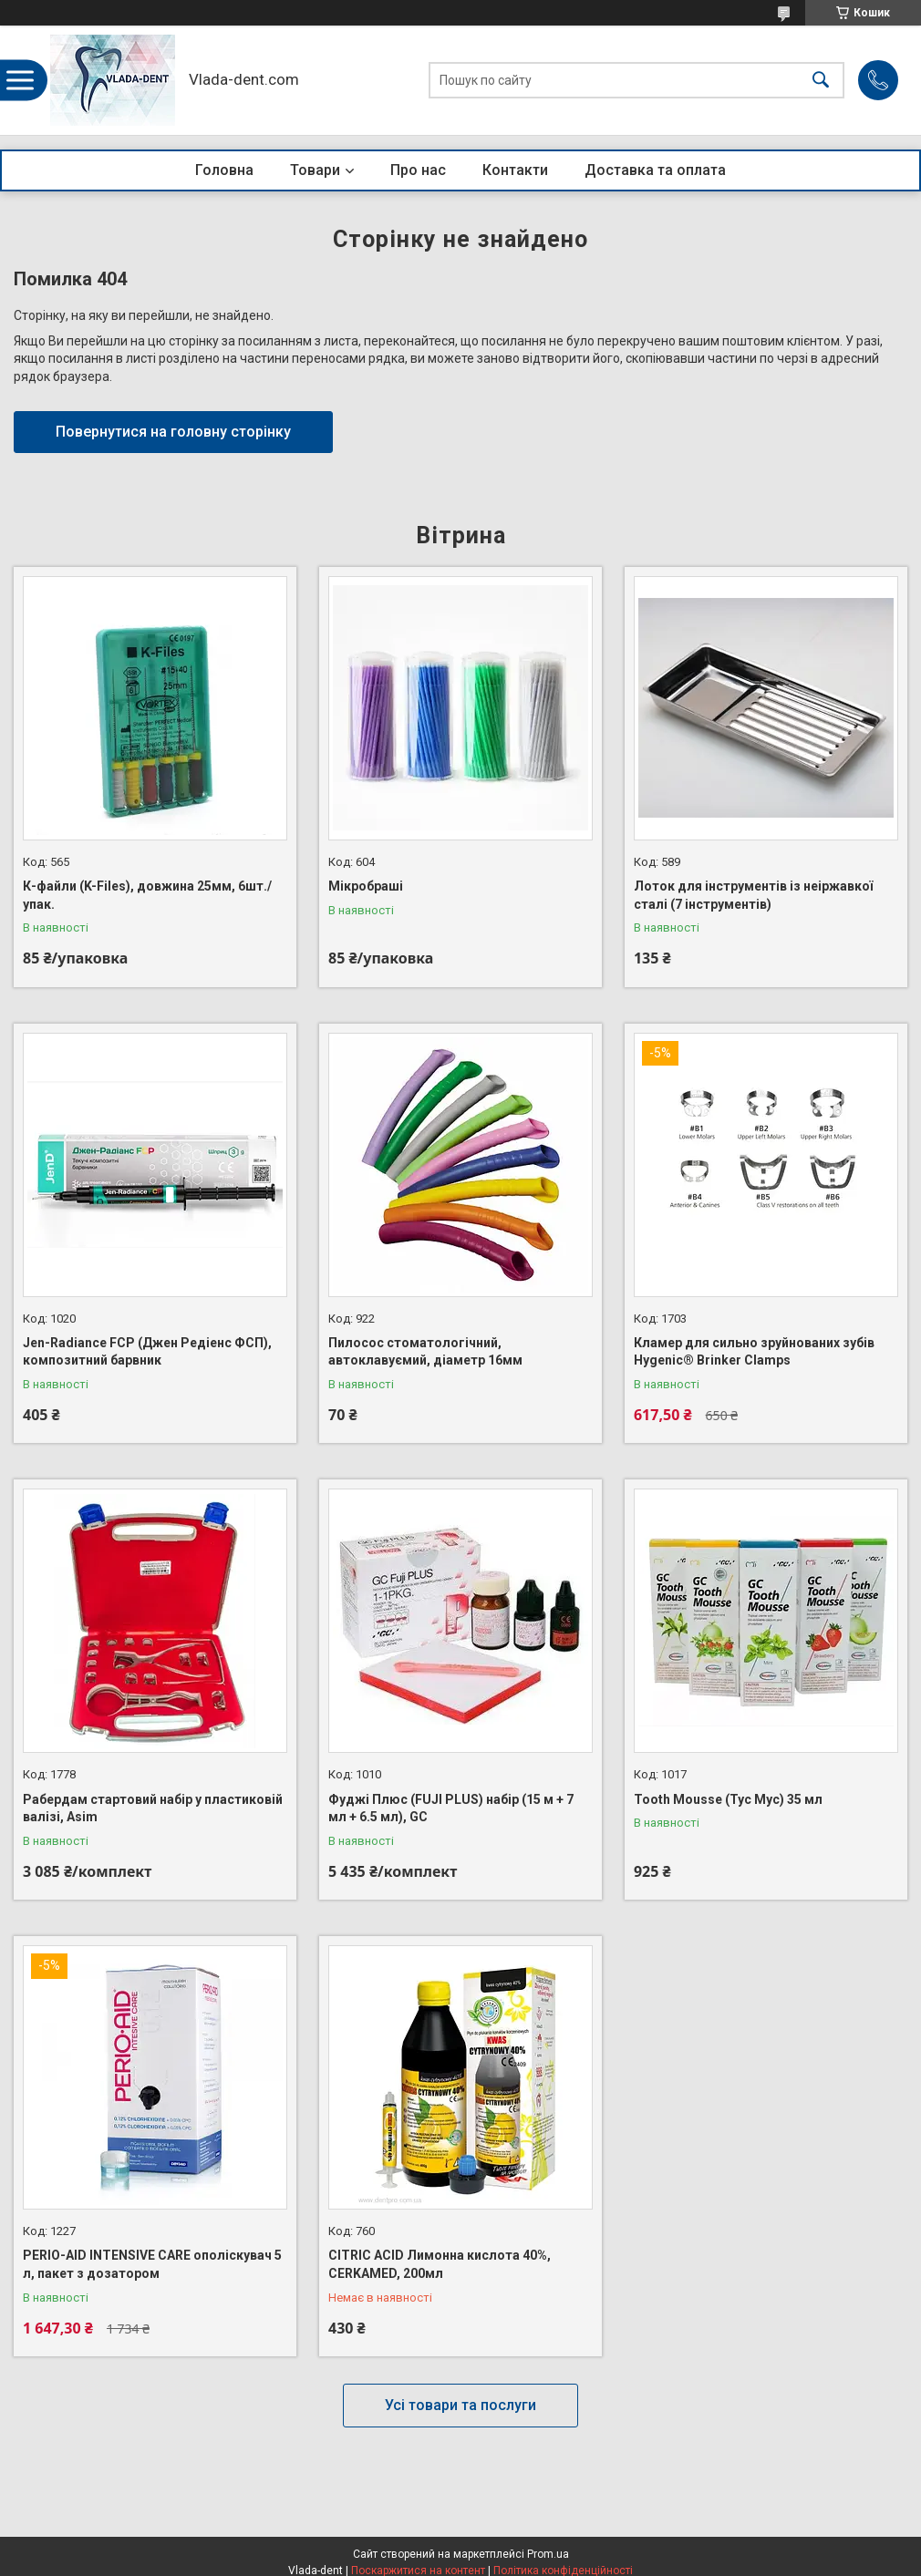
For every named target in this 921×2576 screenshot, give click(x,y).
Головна (224, 170)
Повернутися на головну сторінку (173, 431)
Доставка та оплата (655, 170)
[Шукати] (821, 81)
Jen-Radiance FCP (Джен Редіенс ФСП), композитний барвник (147, 1351)
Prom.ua (548, 2554)
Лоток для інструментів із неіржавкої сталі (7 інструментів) (753, 895)
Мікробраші (365, 886)
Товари (315, 170)
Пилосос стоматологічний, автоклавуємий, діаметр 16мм (425, 1351)
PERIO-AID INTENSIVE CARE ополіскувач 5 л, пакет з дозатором (152, 2264)
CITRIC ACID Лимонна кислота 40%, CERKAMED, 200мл (439, 2264)
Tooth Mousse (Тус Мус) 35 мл (728, 1799)
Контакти (515, 170)
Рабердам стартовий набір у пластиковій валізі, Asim (153, 1808)
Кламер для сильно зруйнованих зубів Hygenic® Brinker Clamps (754, 1351)
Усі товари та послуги (460, 2405)
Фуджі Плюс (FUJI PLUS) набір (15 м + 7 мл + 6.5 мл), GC (451, 1808)
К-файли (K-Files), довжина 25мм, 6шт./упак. (147, 895)
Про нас (418, 170)
